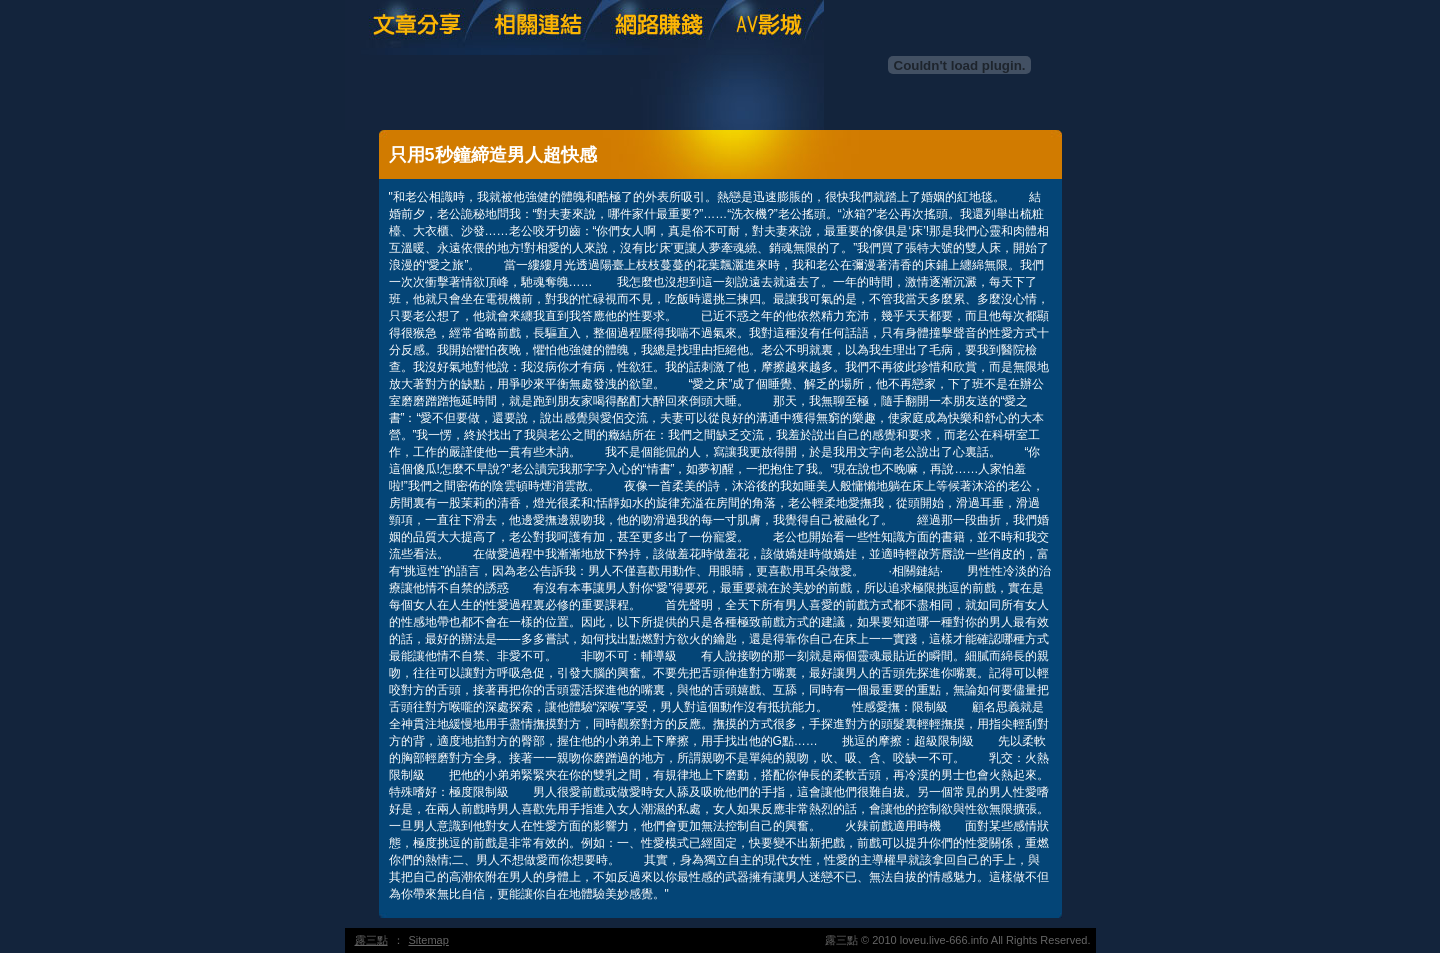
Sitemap (429, 940)
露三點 (371, 940)
